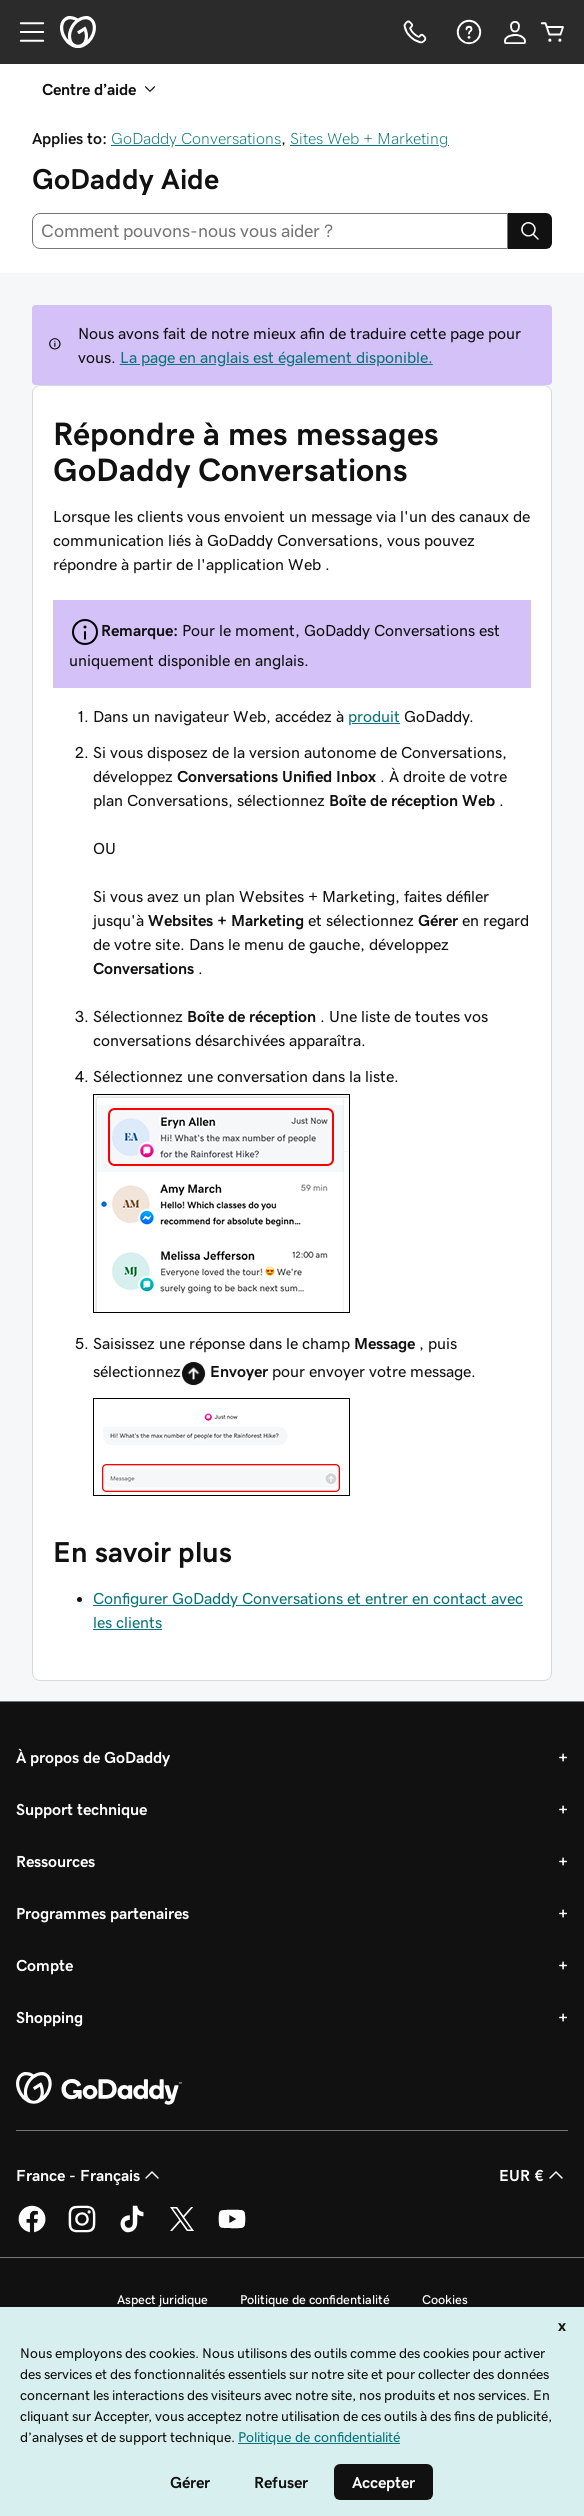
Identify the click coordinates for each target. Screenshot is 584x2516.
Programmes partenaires (102, 1913)
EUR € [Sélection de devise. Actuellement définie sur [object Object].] (533, 2175)
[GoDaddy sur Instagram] (82, 2229)
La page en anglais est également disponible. (276, 357)
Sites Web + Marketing (369, 138)
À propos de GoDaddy (93, 1757)
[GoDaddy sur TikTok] (132, 2229)
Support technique (81, 1809)
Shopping (49, 2017)
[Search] (530, 231)
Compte (44, 1965)
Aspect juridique (162, 2299)
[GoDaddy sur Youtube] (232, 2229)
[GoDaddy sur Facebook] (32, 2229)
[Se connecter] (515, 32)
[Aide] (467, 32)
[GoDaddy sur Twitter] (182, 2229)
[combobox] (270, 231)
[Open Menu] (24, 32)
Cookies (445, 2299)
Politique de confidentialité (315, 2299)
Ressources (55, 1861)
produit (374, 716)
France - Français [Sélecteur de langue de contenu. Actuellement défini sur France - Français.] (90, 2175)
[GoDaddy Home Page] (99, 2089)
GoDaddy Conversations (196, 138)
